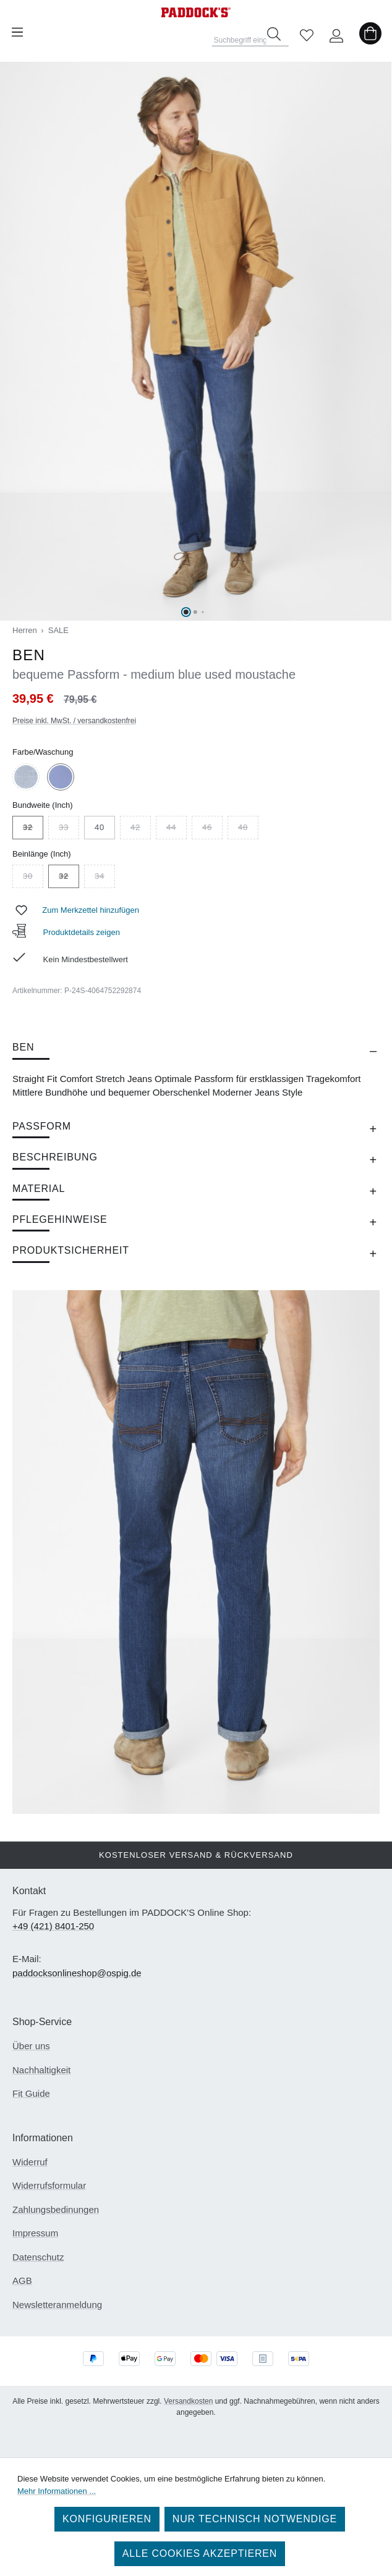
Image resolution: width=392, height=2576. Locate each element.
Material (38, 1188)
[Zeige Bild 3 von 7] (202, 612)
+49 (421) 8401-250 (53, 1926)
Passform (41, 1126)
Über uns (31, 2046)
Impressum (35, 2233)
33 (69, 829)
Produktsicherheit (70, 1250)
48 (248, 829)
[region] (196, 341)
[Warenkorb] (370, 32)
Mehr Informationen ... (56, 2491)
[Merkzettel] (307, 32)
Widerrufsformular (49, 2185)
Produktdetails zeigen (66, 932)
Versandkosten (188, 2401)
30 (33, 877)
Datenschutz (38, 2257)
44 (176, 829)
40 (99, 827)
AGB (22, 2280)
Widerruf (30, 2162)
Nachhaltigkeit (41, 2070)
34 (105, 877)
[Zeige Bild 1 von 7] (186, 612)
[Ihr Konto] (336, 32)
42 (140, 829)
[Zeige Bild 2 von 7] (195, 612)
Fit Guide (31, 2093)
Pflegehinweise (59, 1219)
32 (33, 829)
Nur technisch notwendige (255, 2519)
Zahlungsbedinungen (55, 2209)
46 (212, 829)
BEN (23, 1047)
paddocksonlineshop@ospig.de (77, 1973)
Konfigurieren (106, 2519)
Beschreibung (55, 1157)
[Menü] (17, 32)
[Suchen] (274, 34)
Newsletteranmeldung (57, 2304)
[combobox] (250, 36)
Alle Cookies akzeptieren (199, 2553)
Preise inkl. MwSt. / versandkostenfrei (74, 720)
